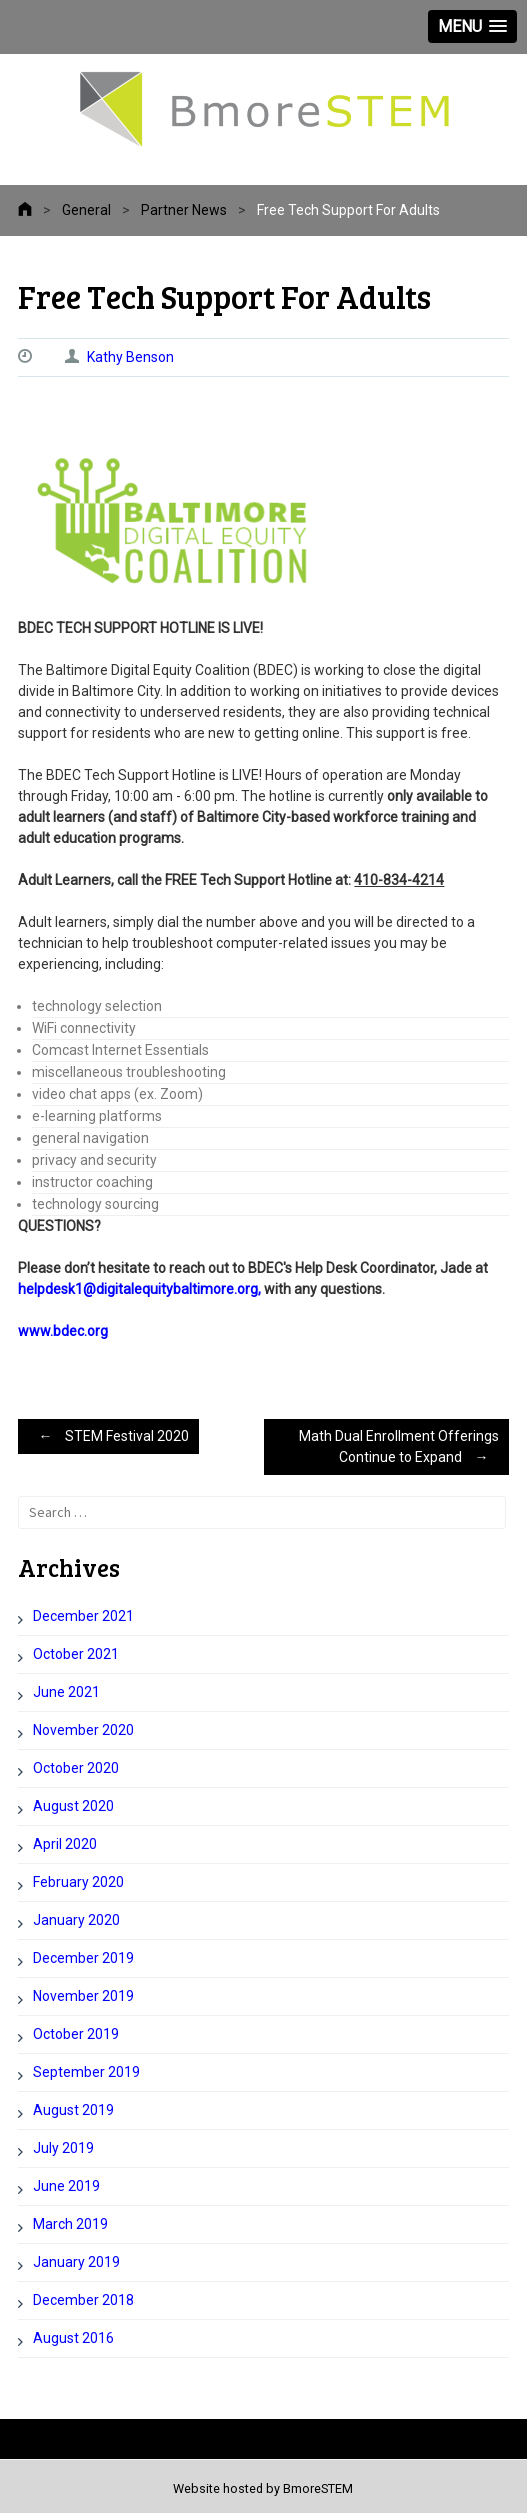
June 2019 (66, 2186)
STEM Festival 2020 (108, 1436)
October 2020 (76, 1768)
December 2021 (83, 1616)
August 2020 (73, 1806)
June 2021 (66, 1692)
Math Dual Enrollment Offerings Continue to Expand (399, 1449)
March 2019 (70, 2224)
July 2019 (63, 2148)
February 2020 (78, 1882)
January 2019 (76, 2262)
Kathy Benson (130, 357)
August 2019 (73, 2110)
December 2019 (83, 1958)
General (86, 210)
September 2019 (86, 2072)
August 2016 (73, 2338)
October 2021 (76, 1654)
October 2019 (76, 2034)
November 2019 (83, 1996)
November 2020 (83, 1730)
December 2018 (83, 2300)
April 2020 (65, 1844)
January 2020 (76, 1920)
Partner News (184, 210)
